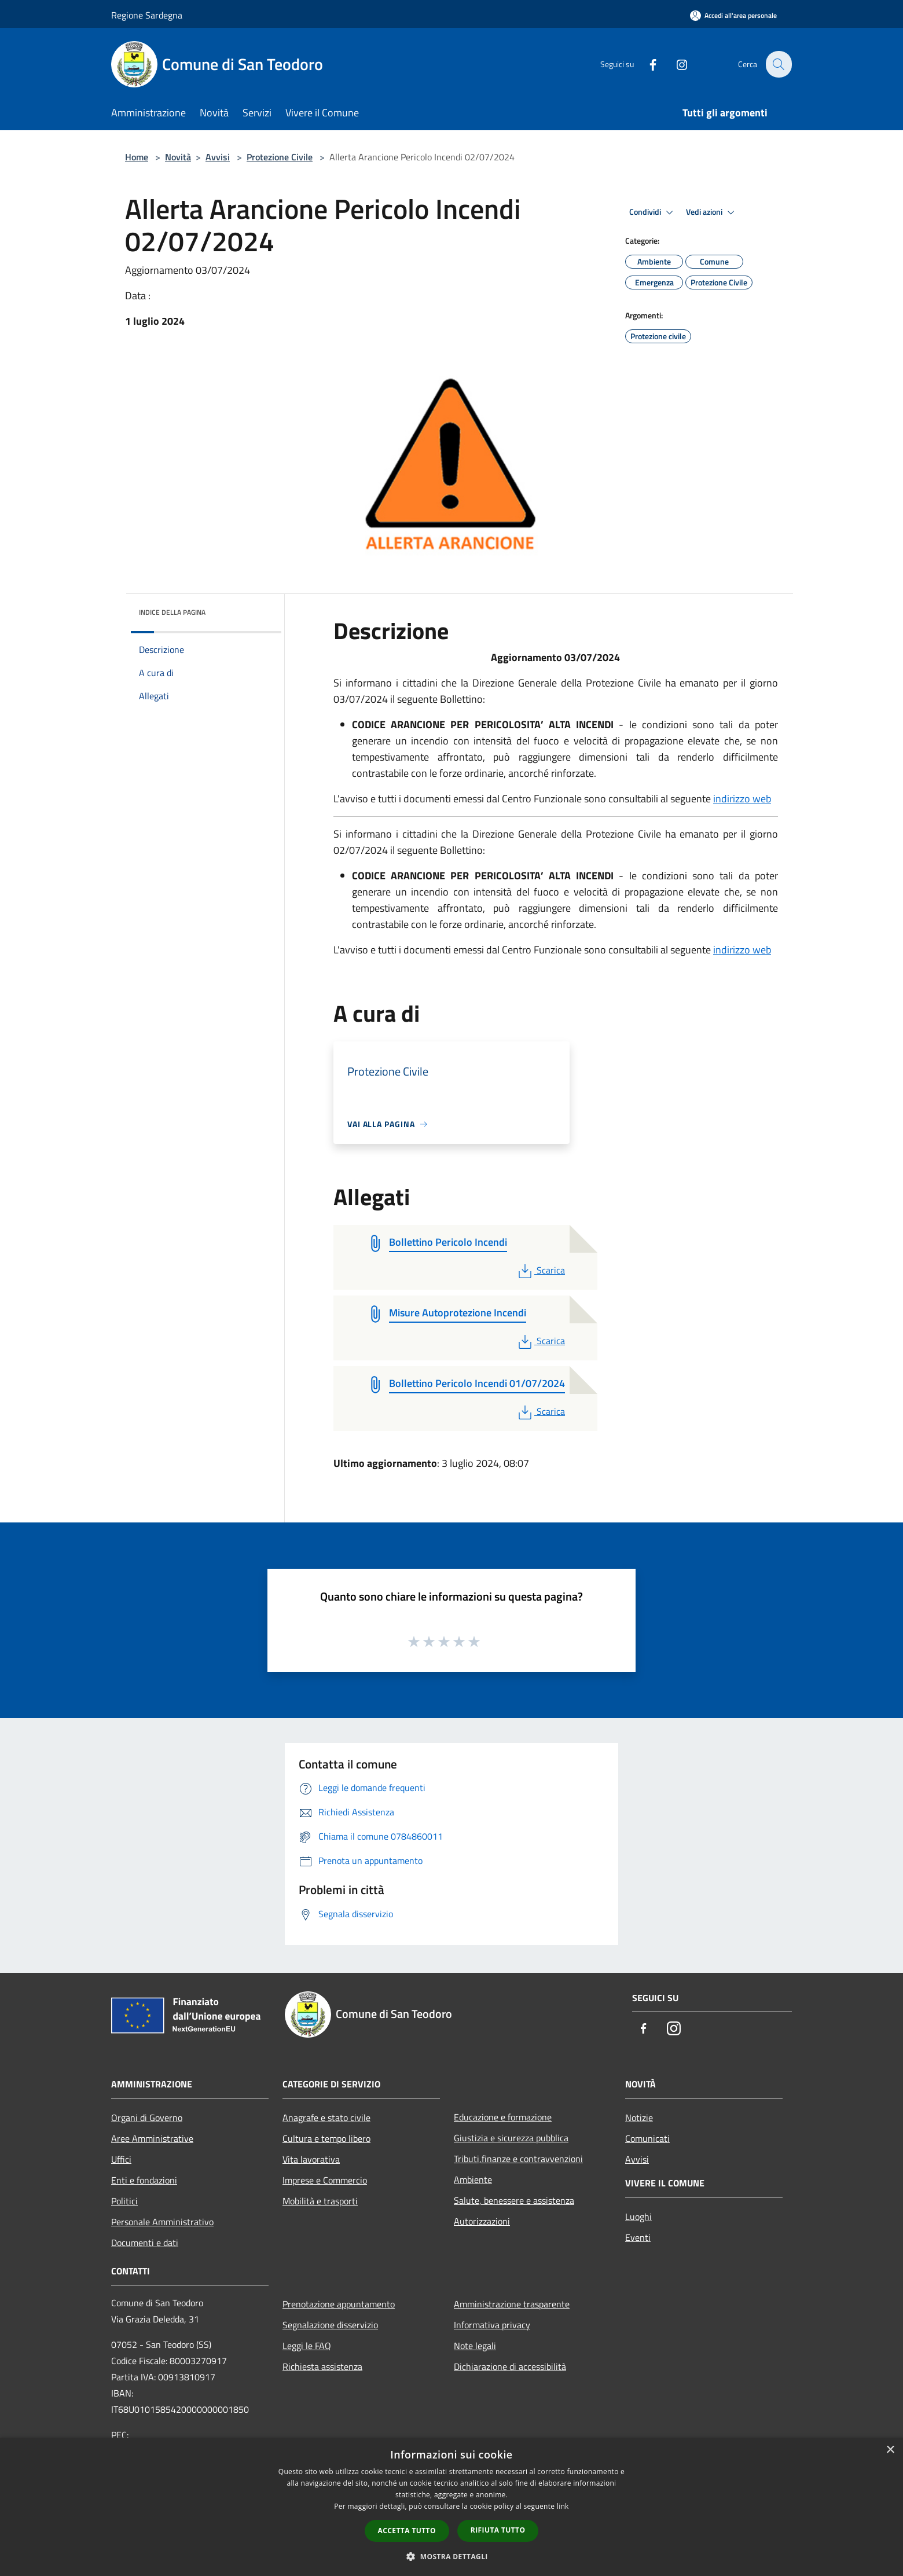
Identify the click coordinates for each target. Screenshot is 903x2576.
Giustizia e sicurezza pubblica (511, 2138)
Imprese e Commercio (324, 2180)
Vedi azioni (712, 212)
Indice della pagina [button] (172, 612)
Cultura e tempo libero (326, 2138)
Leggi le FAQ (306, 2346)
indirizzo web (742, 798)
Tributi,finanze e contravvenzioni (518, 2159)
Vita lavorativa (311, 2159)
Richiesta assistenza (322, 2366)
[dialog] (451, 2507)
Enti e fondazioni (144, 2180)
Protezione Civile (280, 157)
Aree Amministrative (152, 2138)
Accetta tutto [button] (407, 2530)
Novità (178, 157)
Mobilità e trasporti (320, 2201)
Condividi (653, 212)
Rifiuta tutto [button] (498, 2530)
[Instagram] (675, 64)
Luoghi (638, 2216)
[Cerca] (778, 64)
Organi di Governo (146, 2117)
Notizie (639, 2117)
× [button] (890, 2450)
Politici (124, 2201)
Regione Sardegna (146, 15)
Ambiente (473, 2179)
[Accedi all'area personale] (733, 15)
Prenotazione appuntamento (338, 2304)
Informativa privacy (492, 2325)
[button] (451, 2556)
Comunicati (647, 2138)
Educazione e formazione (503, 2117)
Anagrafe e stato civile (326, 2117)
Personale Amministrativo (162, 2222)
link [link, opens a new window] (563, 2506)
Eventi (638, 2237)
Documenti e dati (144, 2243)
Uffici (121, 2159)
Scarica (540, 1270)
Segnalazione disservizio (330, 2325)
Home (136, 157)
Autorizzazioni (482, 2221)
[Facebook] (646, 64)
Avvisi (217, 157)
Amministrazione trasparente (512, 2304)
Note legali (475, 2346)
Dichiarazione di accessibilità (510, 2366)
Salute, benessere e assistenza (514, 2200)
